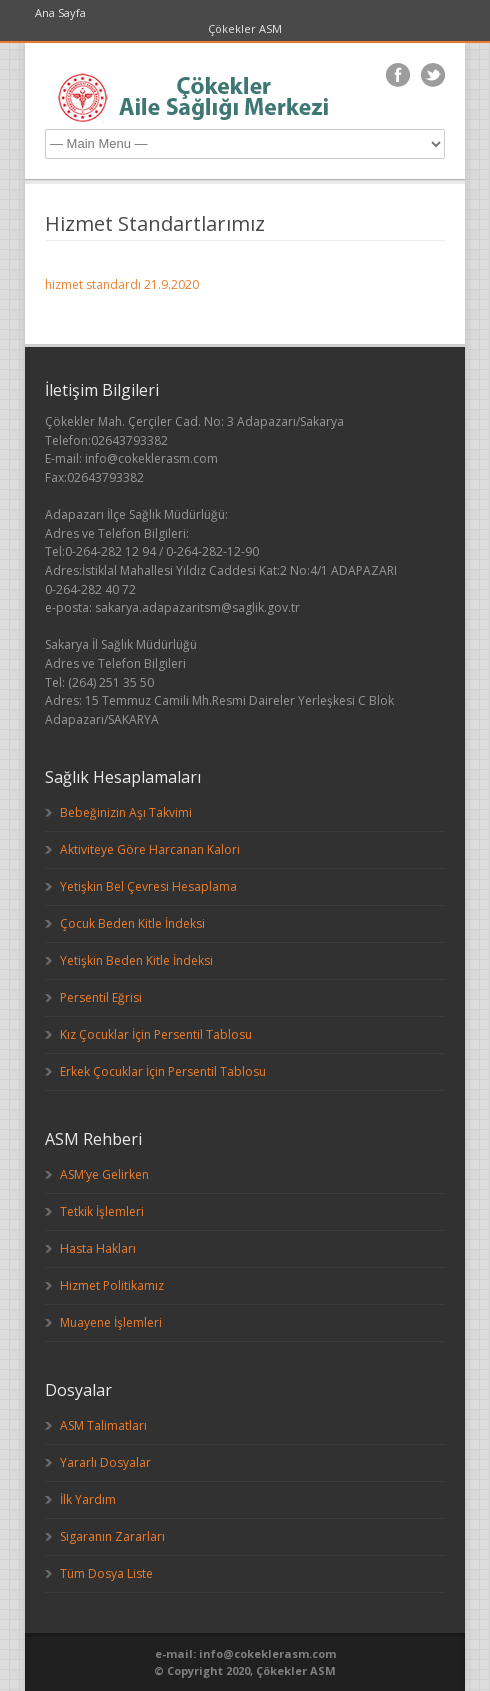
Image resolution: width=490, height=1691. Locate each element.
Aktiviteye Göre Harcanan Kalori (150, 849)
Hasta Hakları (98, 1248)
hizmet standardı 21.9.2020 (122, 284)
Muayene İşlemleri (111, 1322)
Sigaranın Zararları (112, 1536)
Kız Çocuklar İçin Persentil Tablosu (156, 1034)
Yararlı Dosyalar (105, 1462)
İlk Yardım (88, 1499)
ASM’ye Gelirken (104, 1174)
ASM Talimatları (103, 1425)
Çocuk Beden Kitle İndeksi (132, 923)
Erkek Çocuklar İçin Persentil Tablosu (163, 1071)
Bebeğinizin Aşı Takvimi (126, 812)
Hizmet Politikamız (112, 1285)
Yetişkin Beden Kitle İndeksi (136, 960)
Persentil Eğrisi (101, 997)
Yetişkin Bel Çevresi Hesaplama (148, 886)
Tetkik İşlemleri (102, 1211)
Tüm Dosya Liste (106, 1573)
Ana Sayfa (60, 12)
